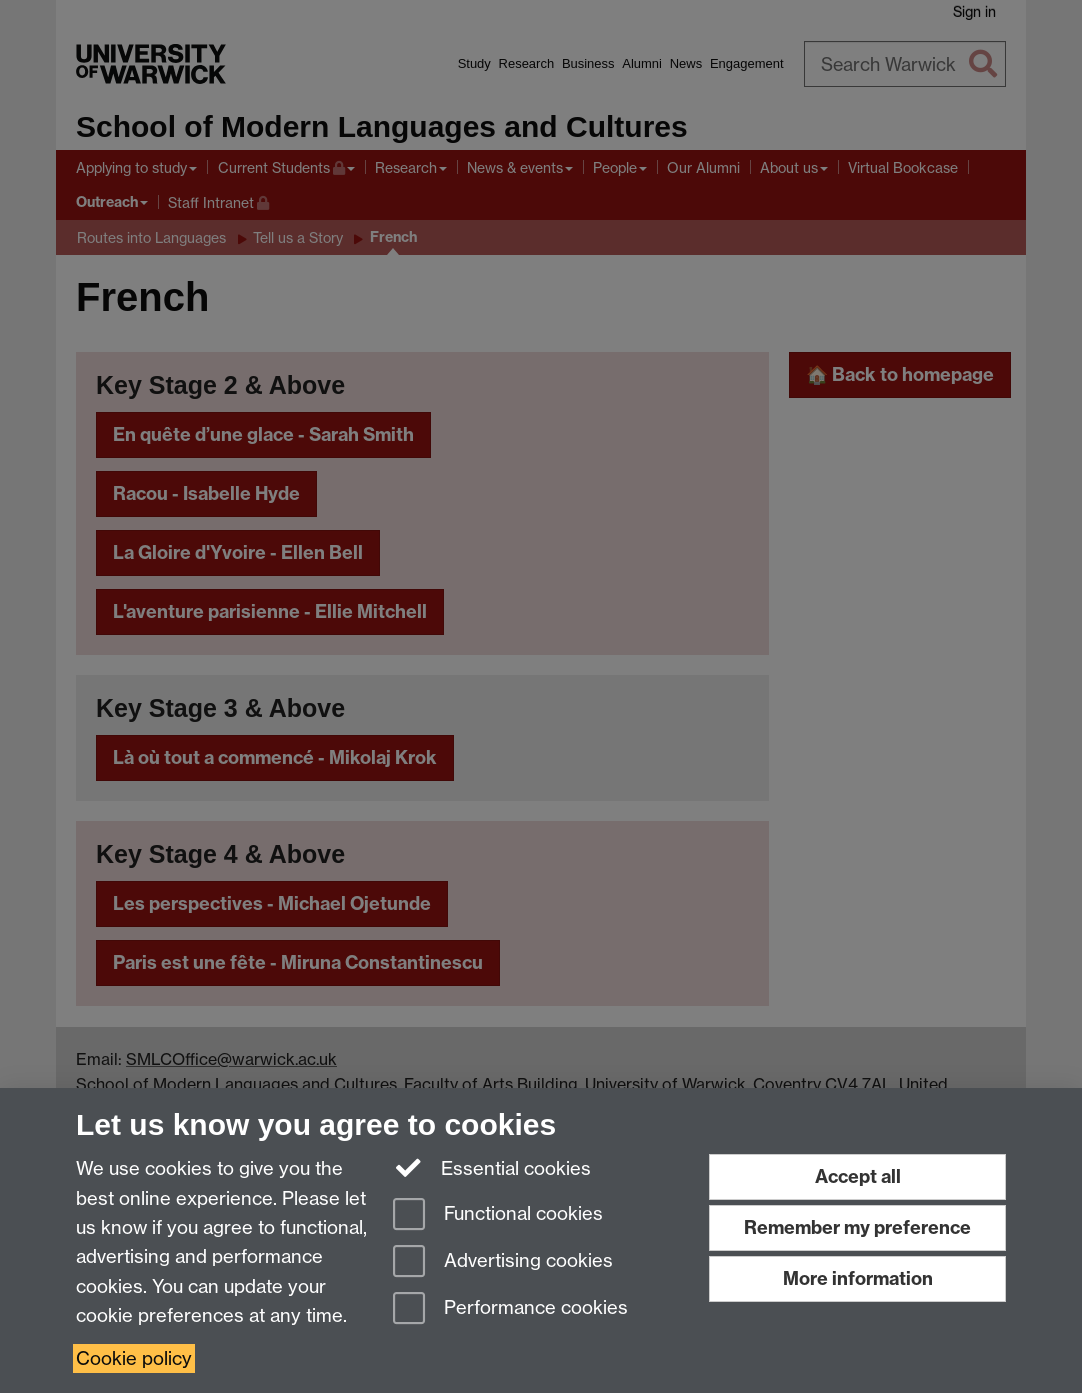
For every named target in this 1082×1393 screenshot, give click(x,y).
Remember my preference (857, 1227)
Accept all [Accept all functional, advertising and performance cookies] (858, 1176)
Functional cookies (498, 1215)
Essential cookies (492, 1167)
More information (858, 1278)
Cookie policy (134, 1358)
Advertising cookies (503, 1262)
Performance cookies (510, 1309)
